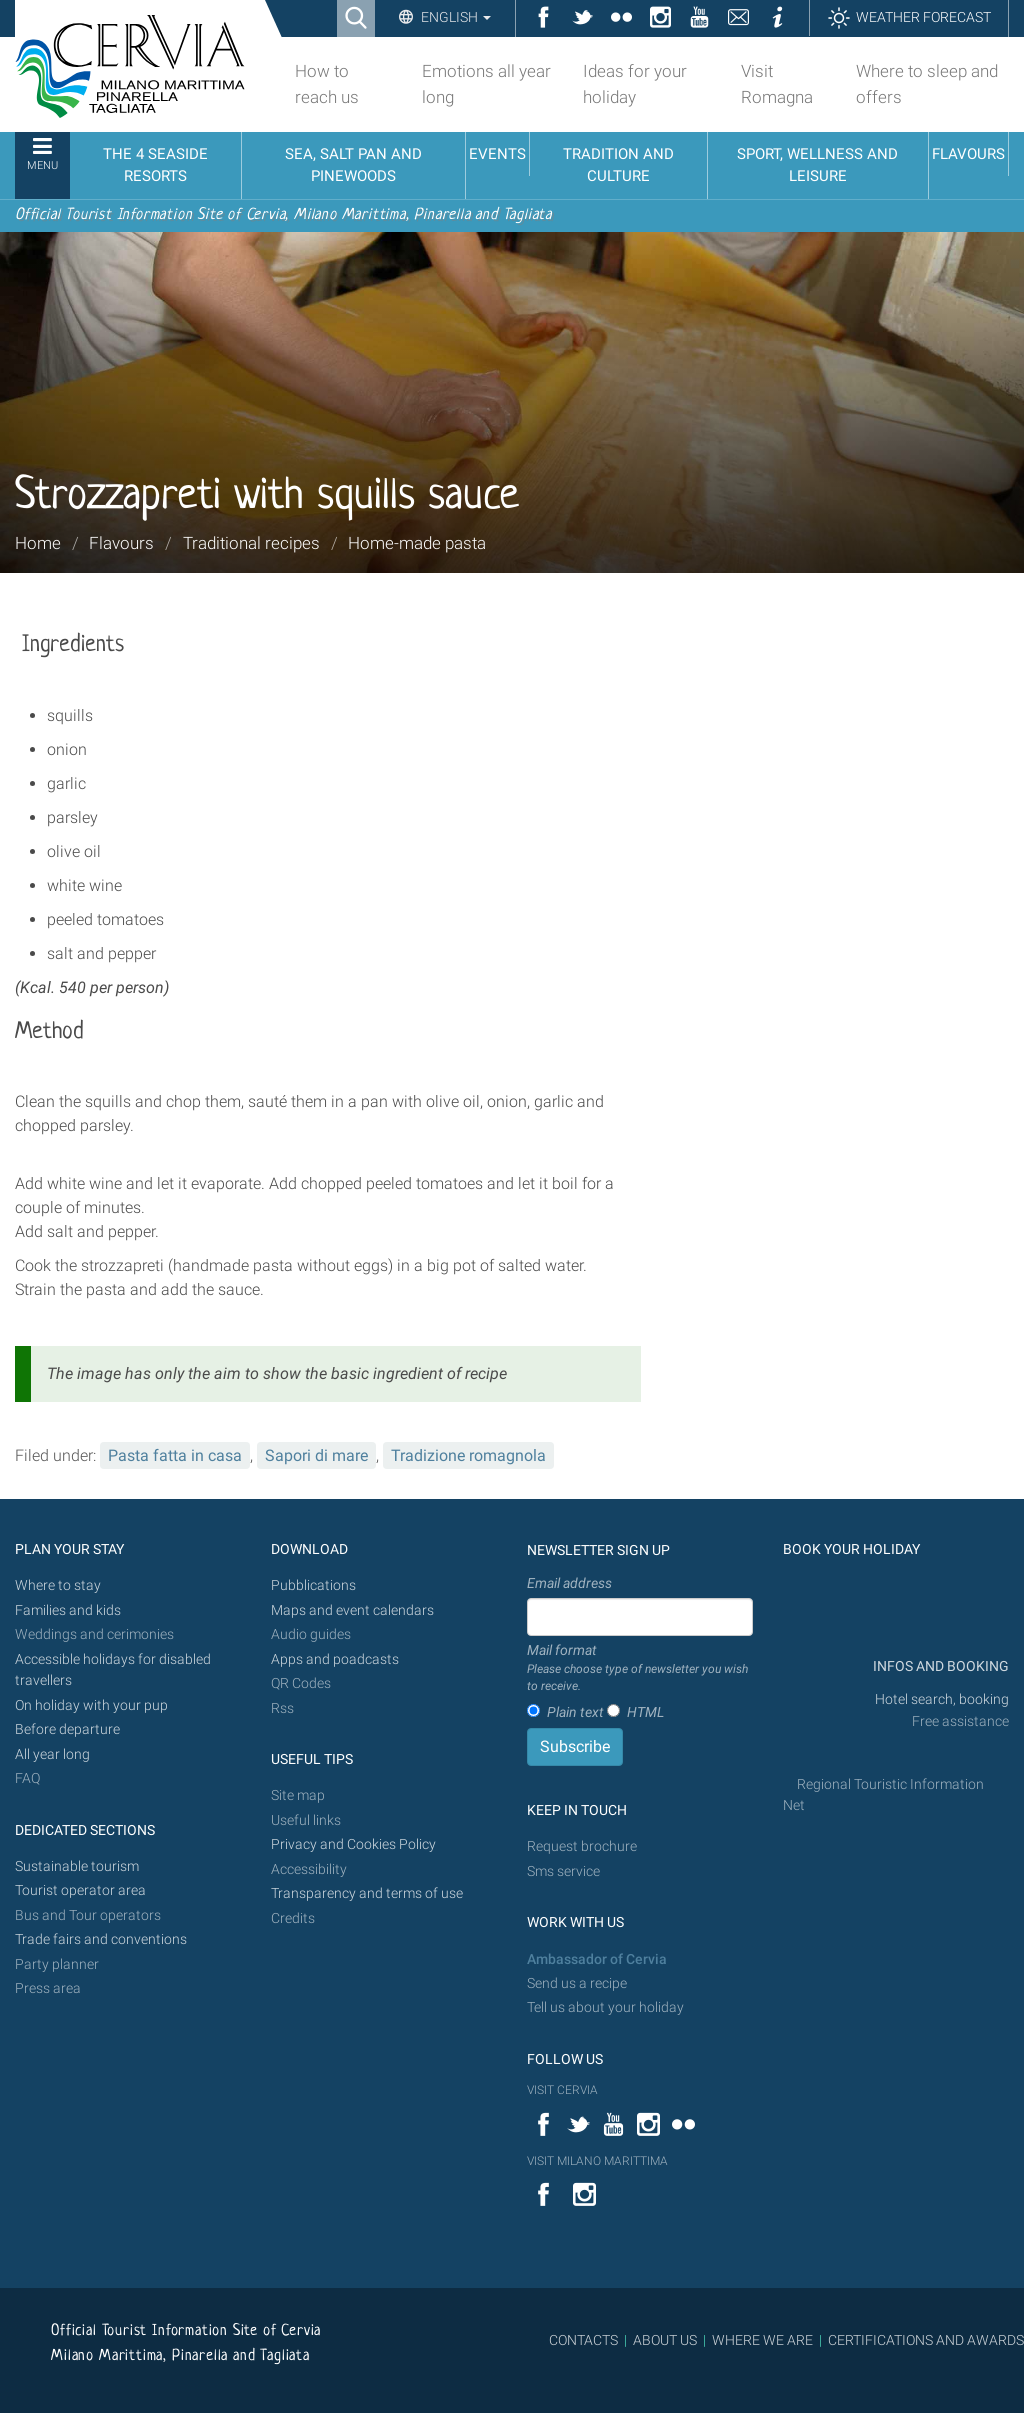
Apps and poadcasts (335, 1659)
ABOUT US (665, 2340)
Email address (569, 1583)
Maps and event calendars (352, 1610)
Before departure (67, 1729)
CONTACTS (583, 2340)
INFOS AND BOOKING (939, 1666)
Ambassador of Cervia (597, 1959)
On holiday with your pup (91, 1705)
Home (38, 543)
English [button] (454, 17)
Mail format (640, 1669)
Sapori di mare (316, 1455)
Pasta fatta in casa (175, 1455)
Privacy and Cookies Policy (353, 1844)
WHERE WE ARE (762, 2340)
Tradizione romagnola (468, 1455)
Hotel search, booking (942, 1699)
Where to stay (58, 1585)
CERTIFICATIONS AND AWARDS (926, 2340)
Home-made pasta (417, 543)
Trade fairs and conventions (101, 1939)
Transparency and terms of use (367, 1893)
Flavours (121, 543)
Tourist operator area (80, 1890)
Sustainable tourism (77, 1866)
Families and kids (68, 1610)
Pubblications (313, 1585)
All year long (52, 1754)
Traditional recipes (251, 543)
